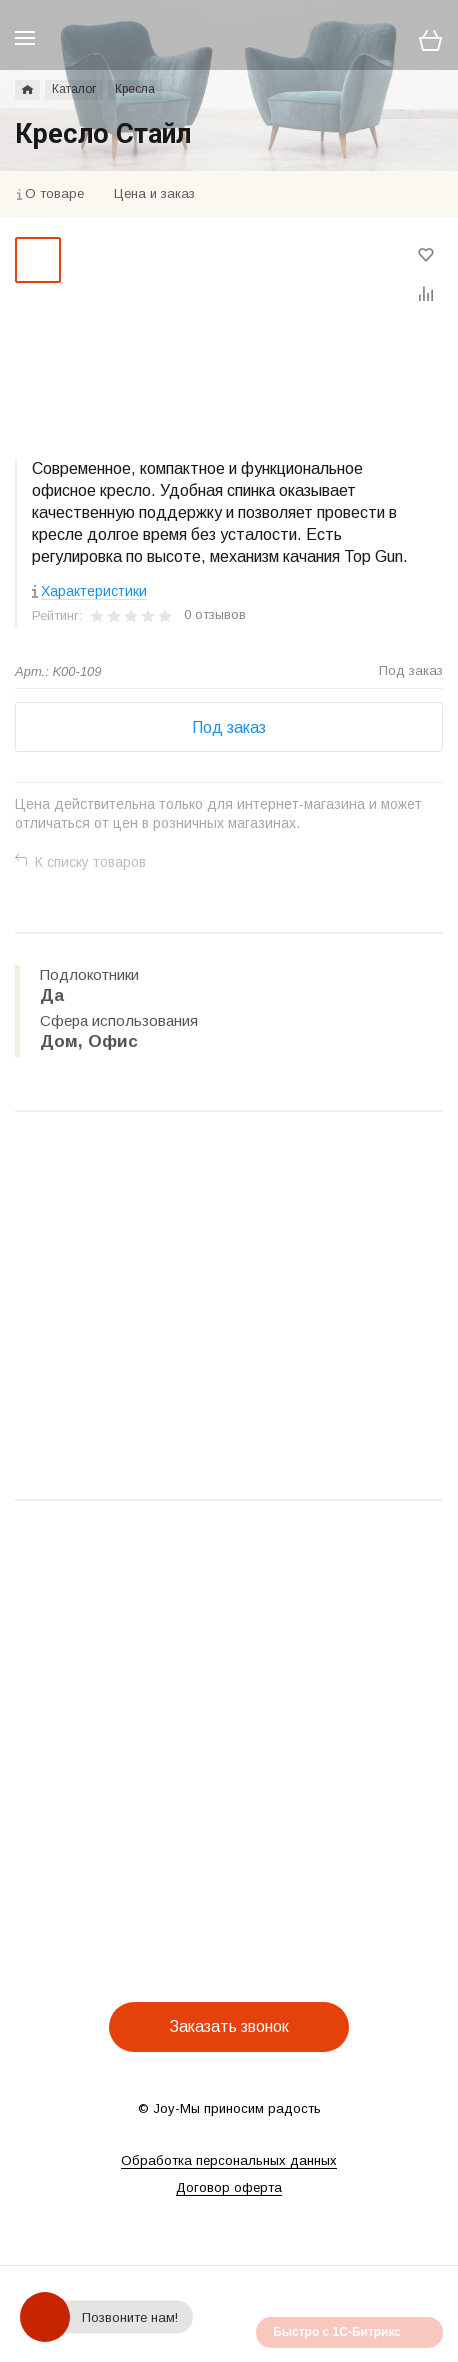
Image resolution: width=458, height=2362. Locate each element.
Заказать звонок (229, 2026)
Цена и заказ (154, 193)
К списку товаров (90, 862)
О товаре (54, 193)
